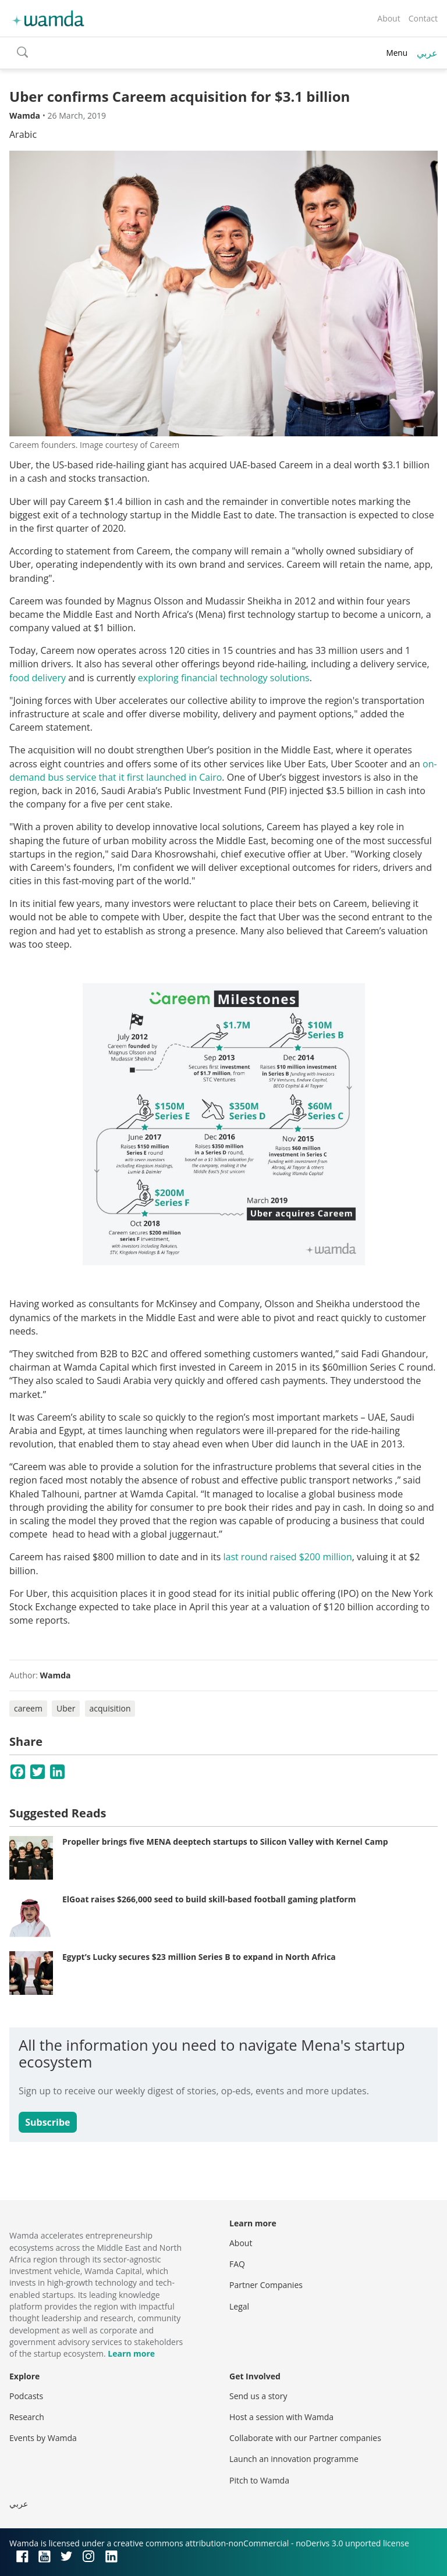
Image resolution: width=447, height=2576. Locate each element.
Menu (396, 52)
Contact (423, 18)
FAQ (237, 2263)
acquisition (110, 1708)
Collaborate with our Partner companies (305, 2437)
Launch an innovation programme (294, 2458)
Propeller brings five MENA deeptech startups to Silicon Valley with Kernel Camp (225, 1841)
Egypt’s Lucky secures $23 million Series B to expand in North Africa (199, 1956)
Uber (65, 1708)
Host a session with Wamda (281, 2416)
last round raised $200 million (287, 1556)
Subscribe (47, 2122)
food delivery (37, 677)
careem (28, 1708)
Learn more (131, 2353)
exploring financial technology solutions (224, 677)
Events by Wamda (43, 2437)
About (388, 18)
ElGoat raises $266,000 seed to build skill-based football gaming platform (209, 1899)
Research (26, 2416)
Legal (239, 2306)
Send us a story (258, 2395)
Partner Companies (266, 2284)
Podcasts (26, 2395)
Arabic (23, 134)
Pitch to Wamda (259, 2480)
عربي (427, 53)
